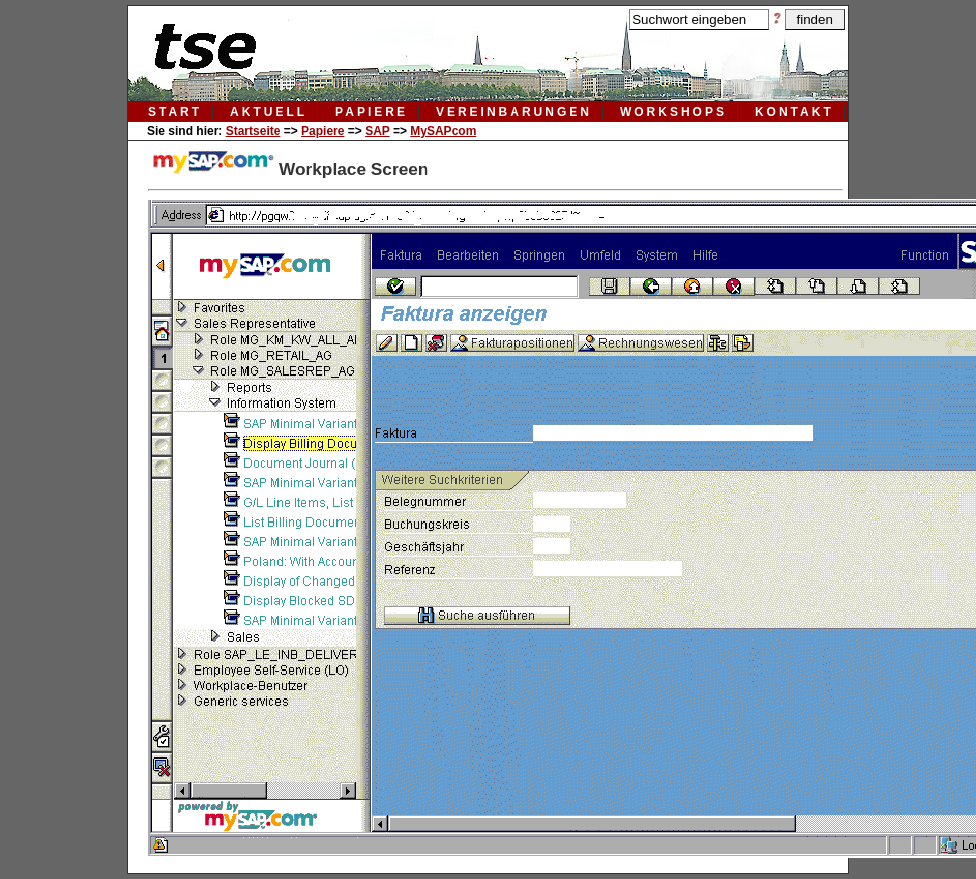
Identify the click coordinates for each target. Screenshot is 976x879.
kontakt (794, 112)
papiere (371, 112)
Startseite (253, 131)
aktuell (268, 112)
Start (175, 112)
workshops (673, 112)
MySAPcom (443, 131)
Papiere (322, 131)
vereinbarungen (514, 112)
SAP (377, 131)
